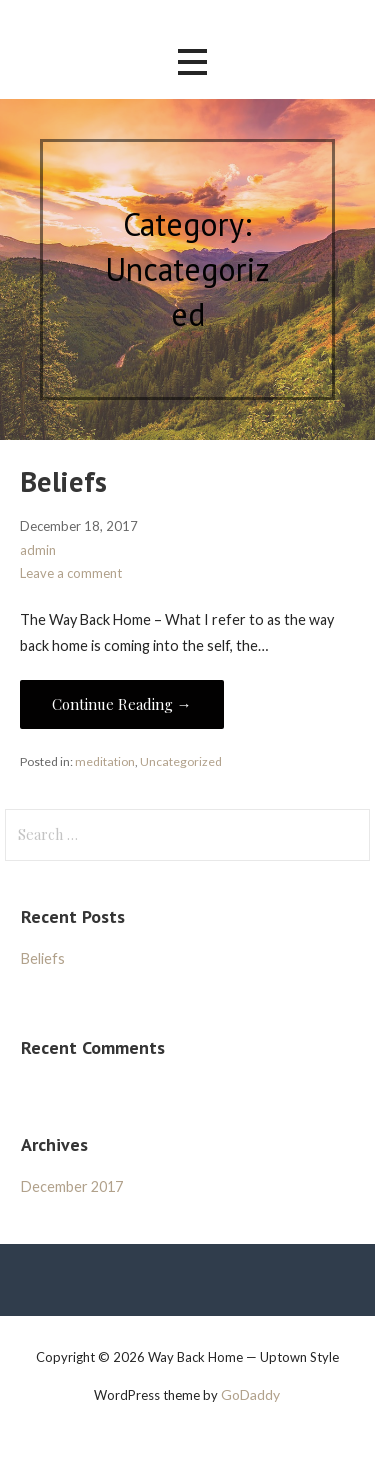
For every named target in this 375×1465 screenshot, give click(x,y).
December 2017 (72, 1186)
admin (38, 550)
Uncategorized (181, 761)
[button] (192, 62)
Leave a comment (71, 573)
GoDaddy (250, 1394)
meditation (105, 761)
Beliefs (63, 481)
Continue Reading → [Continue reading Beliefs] (122, 704)
